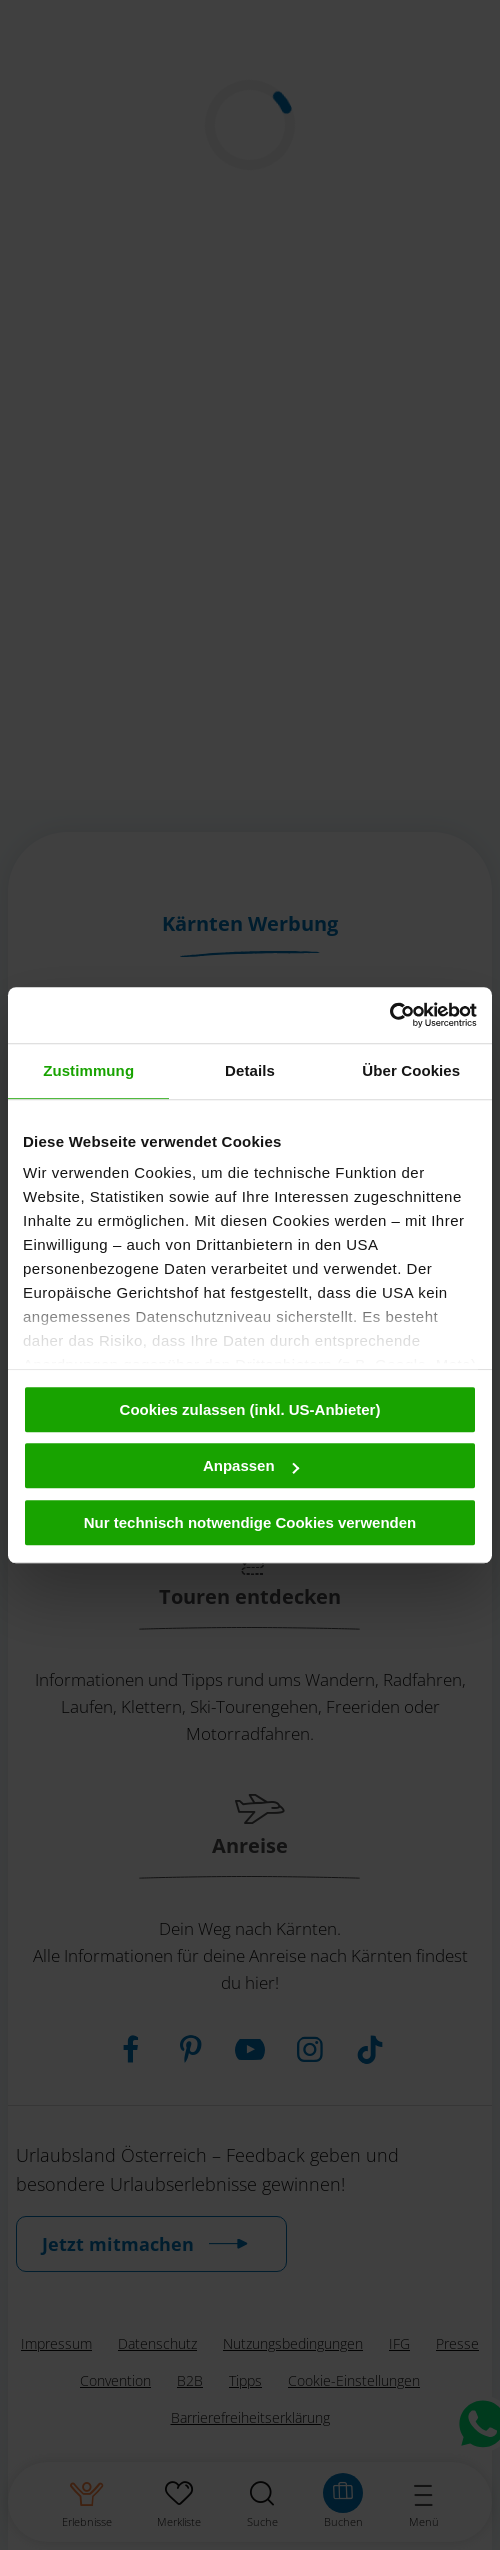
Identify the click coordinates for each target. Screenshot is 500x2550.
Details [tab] (250, 1070)
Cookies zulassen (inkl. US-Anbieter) (250, 1409)
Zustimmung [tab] (88, 1070)
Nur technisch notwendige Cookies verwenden (250, 1522)
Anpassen (251, 1465)
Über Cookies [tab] (411, 1070)
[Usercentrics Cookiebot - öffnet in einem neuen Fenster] (389, 1015)
